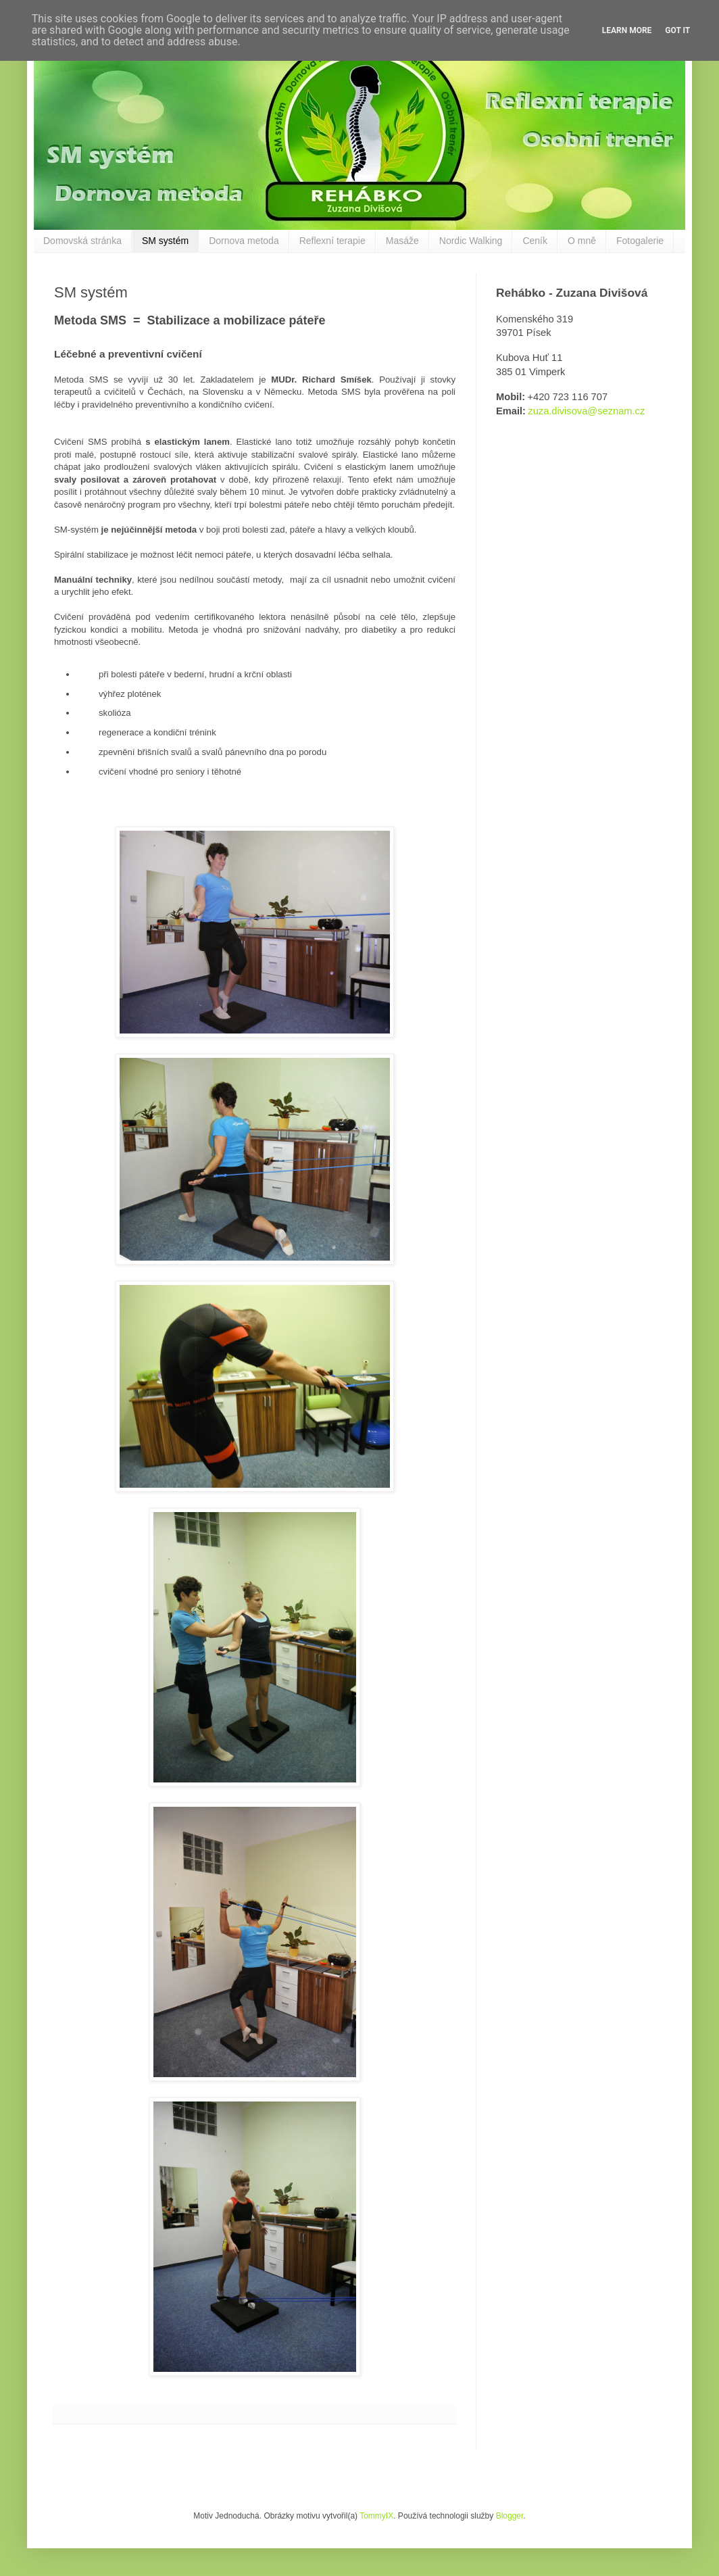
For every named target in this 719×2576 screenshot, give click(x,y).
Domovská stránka (82, 240)
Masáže (402, 240)
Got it (677, 30)
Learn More (627, 30)
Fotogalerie (640, 240)
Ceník (534, 240)
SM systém (165, 240)
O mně (582, 240)
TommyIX (376, 2516)
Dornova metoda (244, 240)
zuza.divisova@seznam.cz (586, 411)
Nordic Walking (471, 240)
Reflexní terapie (332, 240)
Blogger (510, 2516)
